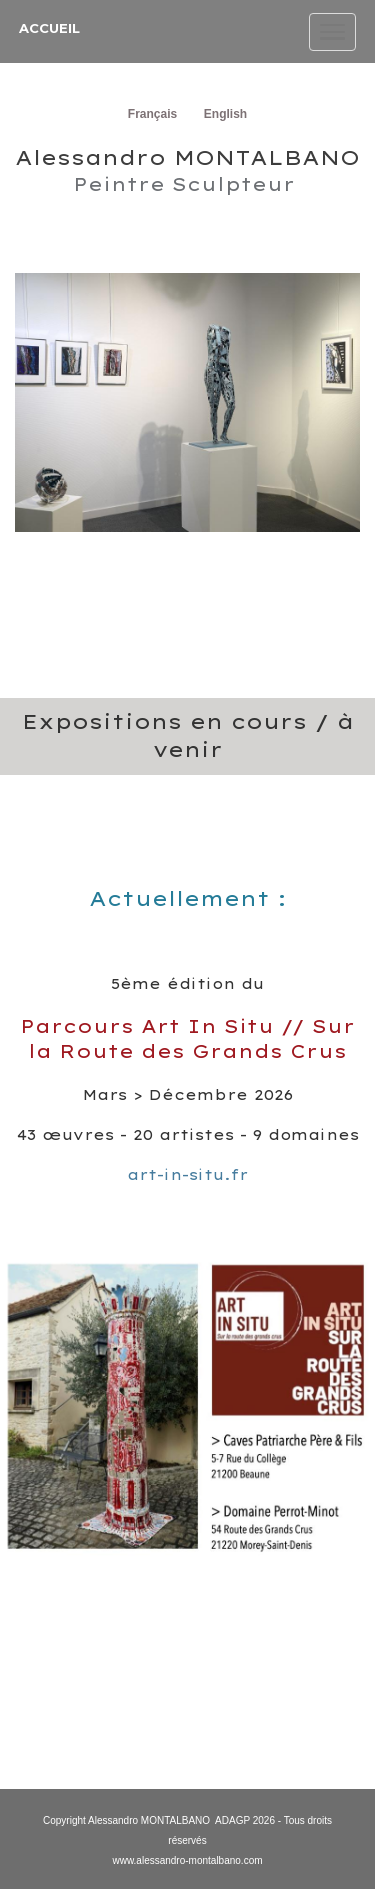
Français (152, 114)
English (225, 114)
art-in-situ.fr (187, 1175)
